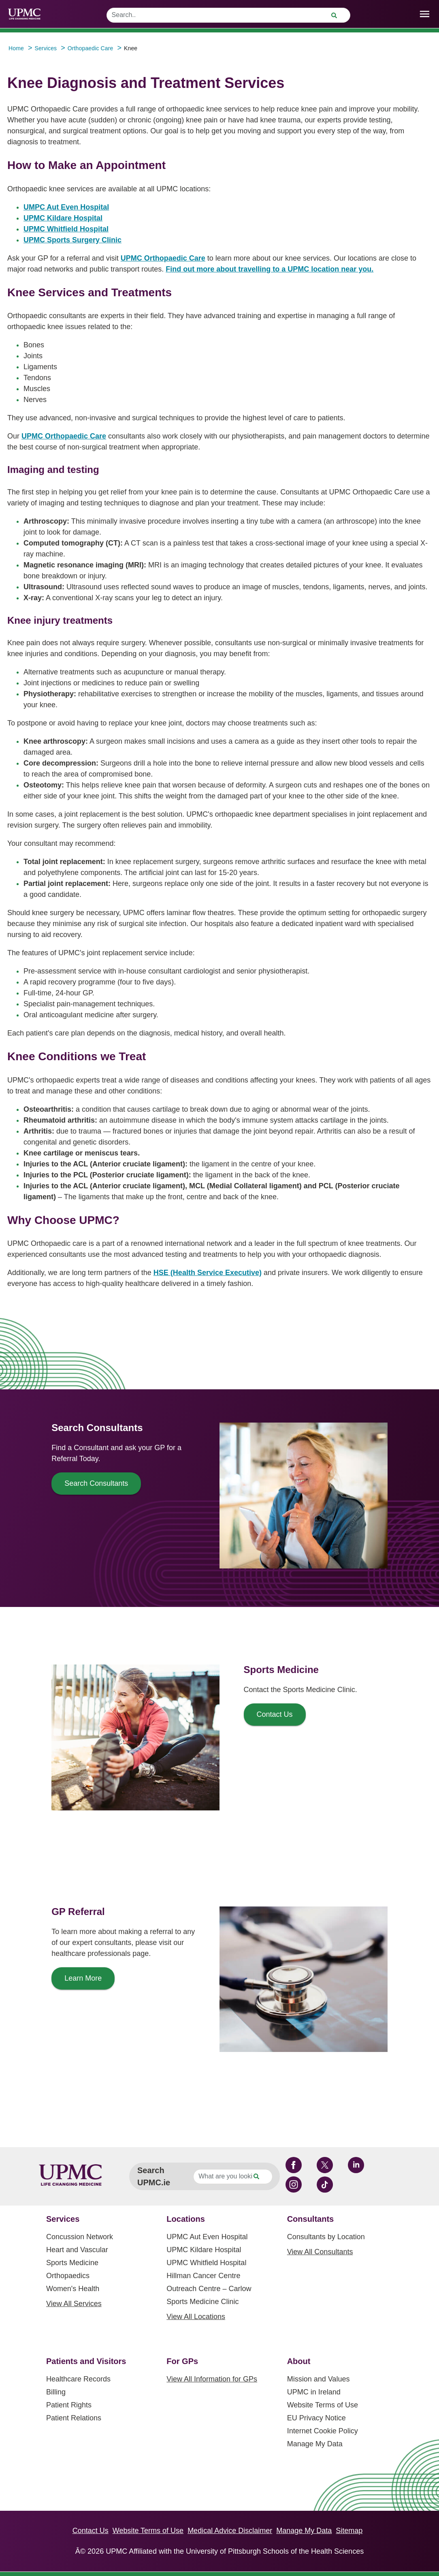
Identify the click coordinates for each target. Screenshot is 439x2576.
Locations (185, 2218)
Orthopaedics (68, 2276)
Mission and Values (318, 2379)
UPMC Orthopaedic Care (163, 258)
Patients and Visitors (86, 2361)
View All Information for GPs (211, 2379)
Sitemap (349, 2531)
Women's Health (72, 2289)
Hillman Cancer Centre (203, 2276)
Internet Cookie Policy (322, 2431)
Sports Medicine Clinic (202, 2302)
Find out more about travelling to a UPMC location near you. (269, 269)
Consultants (310, 2218)
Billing (56, 2392)
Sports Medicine (72, 2263)
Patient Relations (73, 2418)
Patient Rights (69, 2405)
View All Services (74, 2304)
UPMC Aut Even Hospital (206, 2237)
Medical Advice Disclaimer (230, 2531)
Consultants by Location (326, 2237)
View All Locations (195, 2317)
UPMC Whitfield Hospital (66, 229)
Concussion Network (79, 2237)
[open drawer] (424, 14)
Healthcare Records (78, 2379)
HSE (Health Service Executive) (207, 1273)
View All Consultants (320, 2252)
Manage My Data (315, 2444)
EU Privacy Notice (316, 2418)
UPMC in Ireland (314, 2392)
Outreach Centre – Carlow (208, 2289)
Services (62, 2218)
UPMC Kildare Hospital (62, 218)
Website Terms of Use (322, 2405)
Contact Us (90, 2531)
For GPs (182, 2361)
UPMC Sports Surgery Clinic (72, 240)
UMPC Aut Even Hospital (66, 207)
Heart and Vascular (77, 2250)
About (299, 2361)
